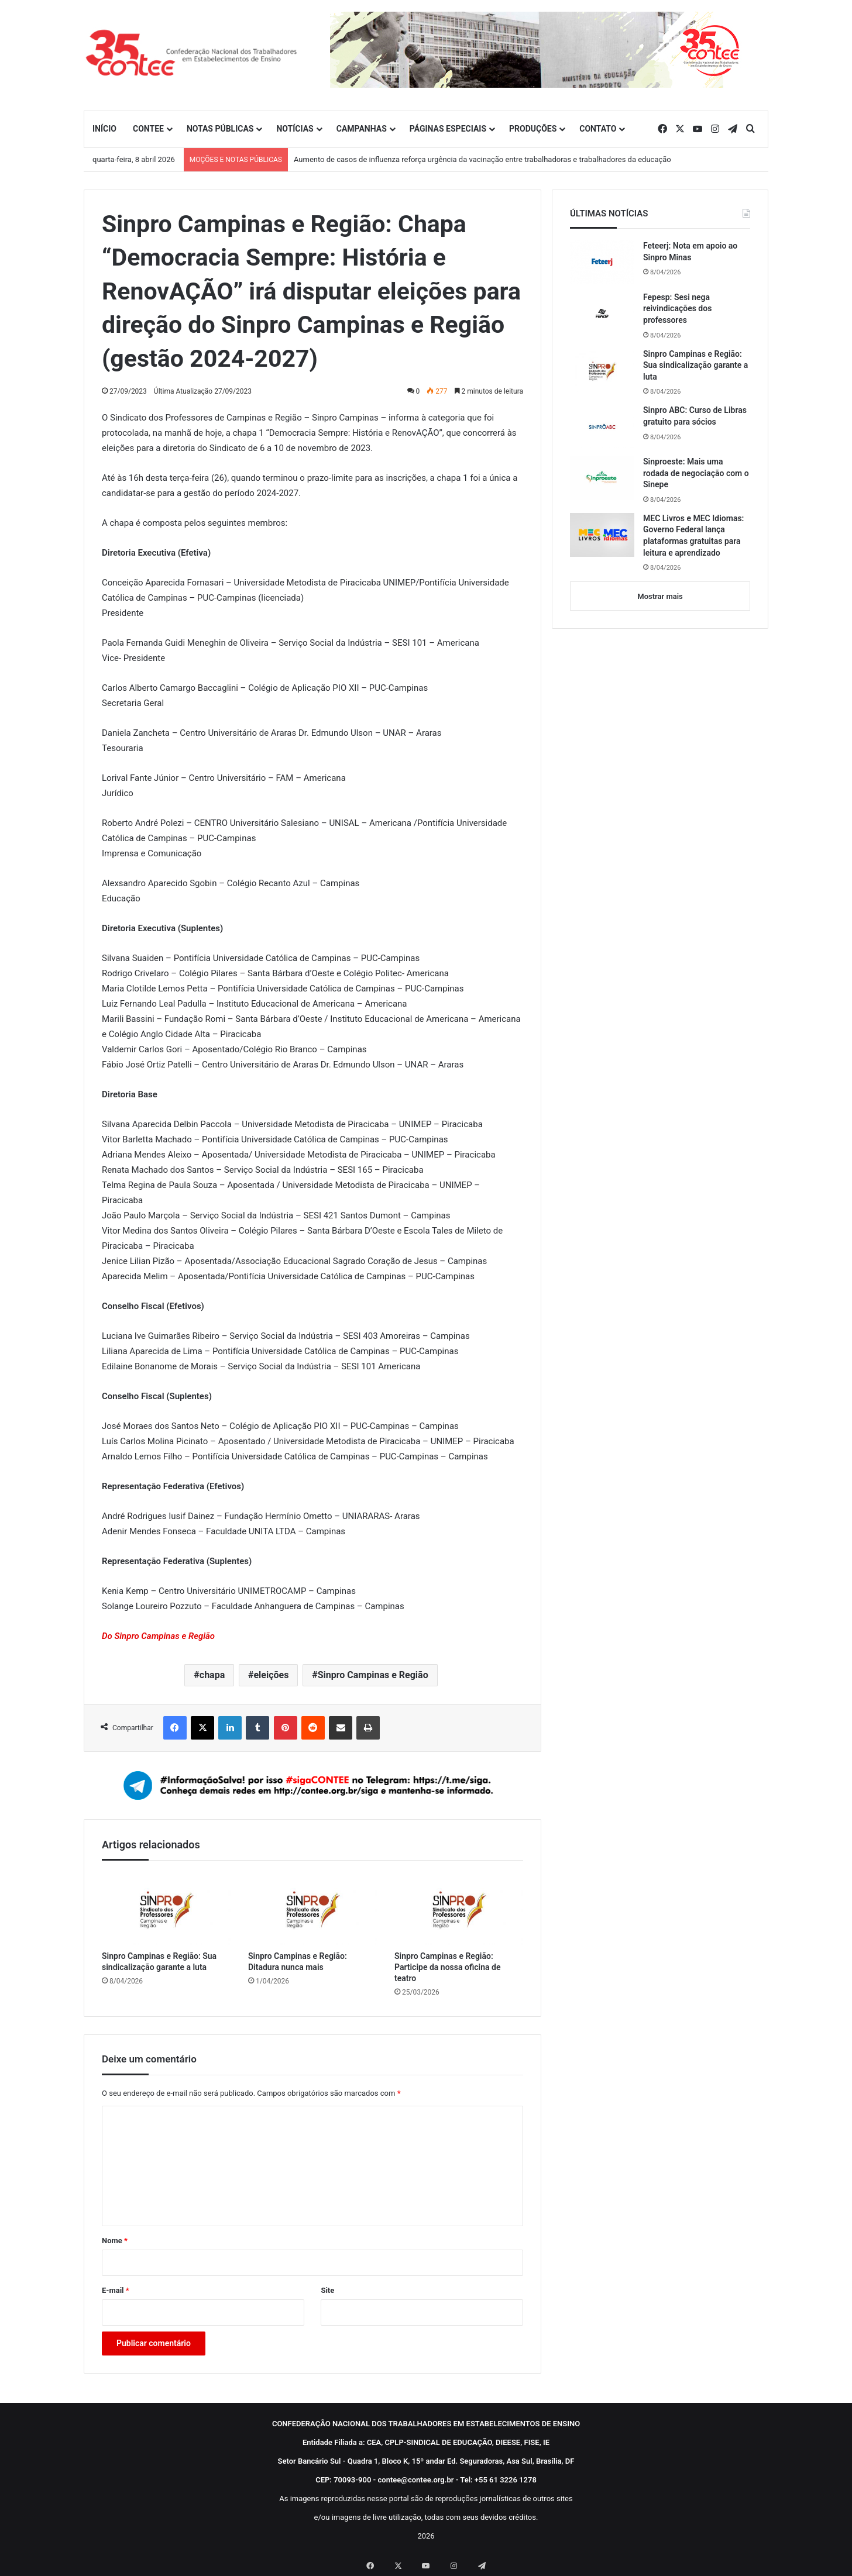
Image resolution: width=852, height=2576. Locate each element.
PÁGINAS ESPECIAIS (448, 128)
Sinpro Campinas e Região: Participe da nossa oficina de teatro (447, 1967)
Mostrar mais (659, 596)
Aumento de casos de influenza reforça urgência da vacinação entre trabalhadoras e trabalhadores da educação (482, 159)
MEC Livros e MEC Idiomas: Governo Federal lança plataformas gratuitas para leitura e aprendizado (693, 535)
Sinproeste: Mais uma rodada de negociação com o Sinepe (696, 473)
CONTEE (148, 128)
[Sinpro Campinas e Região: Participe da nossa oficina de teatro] (458, 1908)
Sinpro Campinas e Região (373, 1674)
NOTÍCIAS (294, 128)
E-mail (115, 2290)
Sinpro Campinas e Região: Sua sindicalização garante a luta (159, 1961)
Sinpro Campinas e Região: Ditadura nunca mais (297, 1961)
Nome (115, 2240)
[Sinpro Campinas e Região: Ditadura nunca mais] (312, 1908)
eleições (270, 1674)
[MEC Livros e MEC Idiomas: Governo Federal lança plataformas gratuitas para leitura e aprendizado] (602, 535)
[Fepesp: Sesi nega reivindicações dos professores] (602, 313)
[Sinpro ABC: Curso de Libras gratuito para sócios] (602, 426)
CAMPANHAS (361, 128)
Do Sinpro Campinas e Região (158, 1636)
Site (327, 2290)
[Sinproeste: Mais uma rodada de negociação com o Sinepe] (602, 478)
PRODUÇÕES (532, 128)
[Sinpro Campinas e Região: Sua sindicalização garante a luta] (166, 1908)
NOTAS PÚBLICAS (220, 128)
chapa (212, 1674)
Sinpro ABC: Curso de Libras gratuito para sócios (695, 415)
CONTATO (597, 128)
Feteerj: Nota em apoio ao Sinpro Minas (690, 251)
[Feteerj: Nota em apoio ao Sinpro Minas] (602, 262)
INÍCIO (104, 128)
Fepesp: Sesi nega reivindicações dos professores (677, 308)
